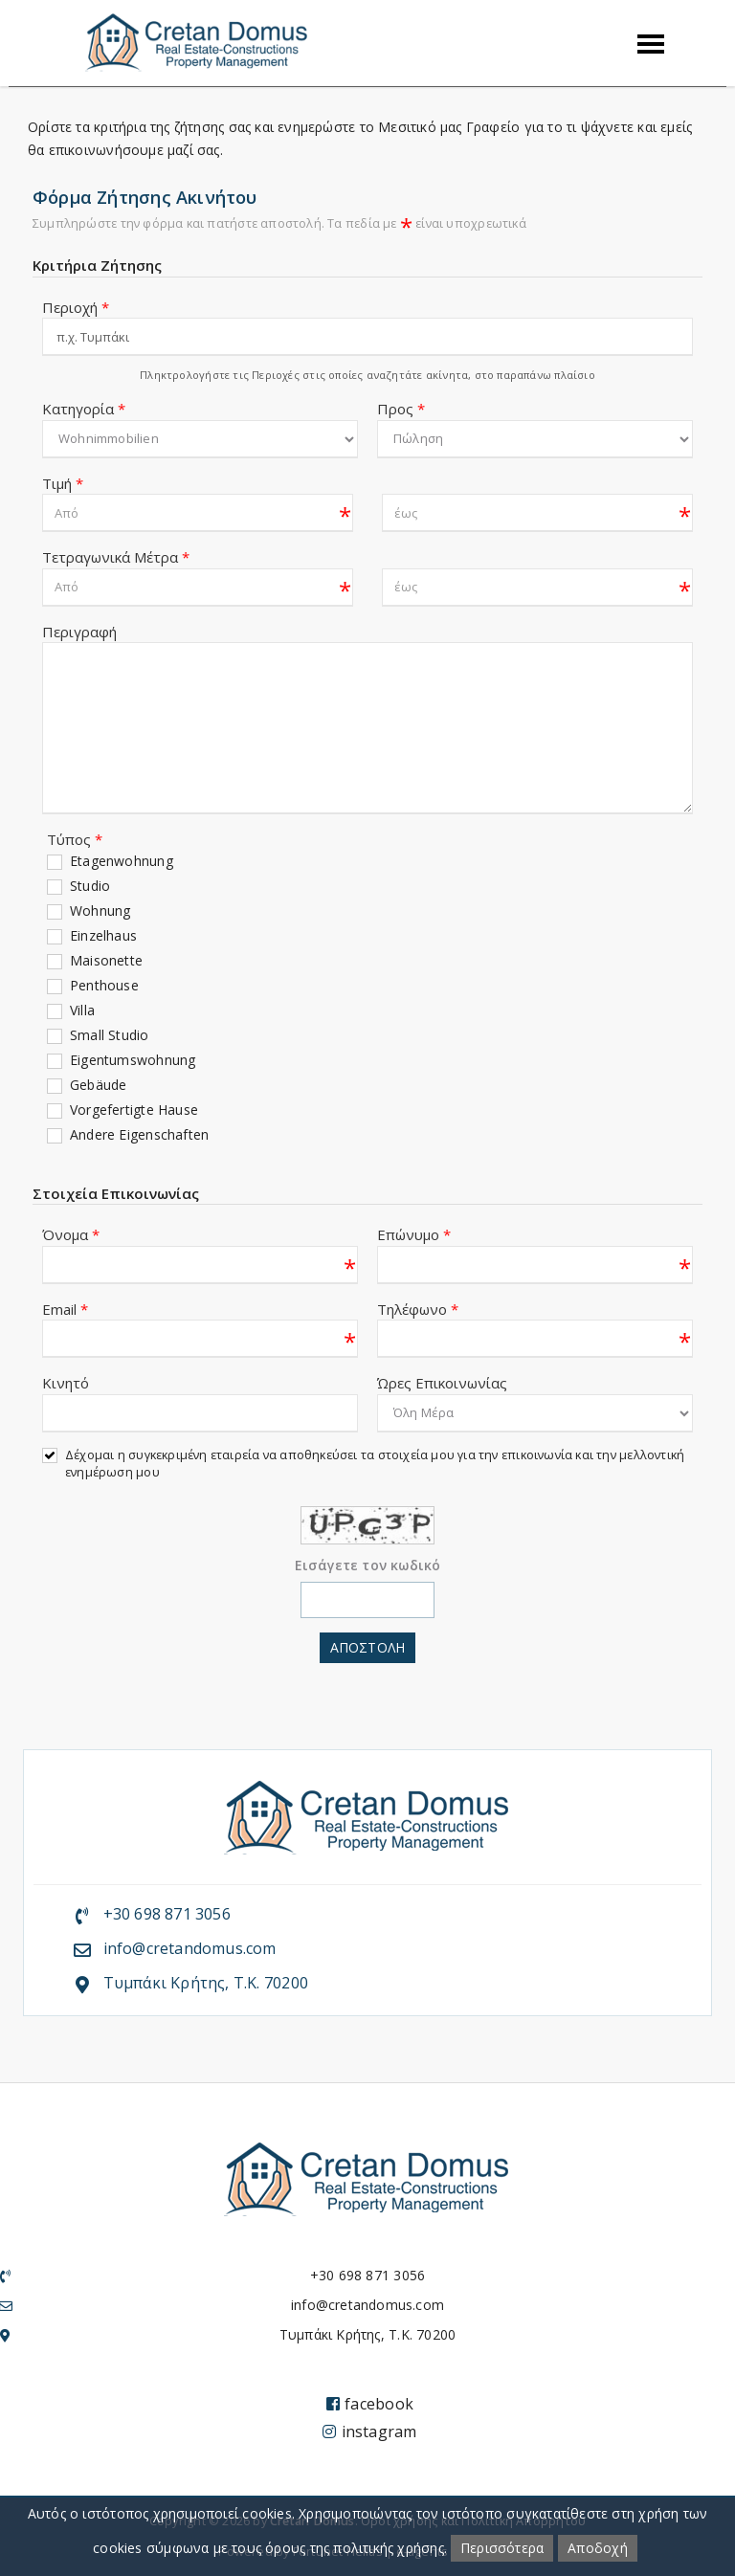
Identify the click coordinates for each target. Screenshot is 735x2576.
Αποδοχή (597, 2548)
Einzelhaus (103, 935)
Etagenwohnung (121, 861)
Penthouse (104, 985)
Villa (82, 1010)
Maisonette (106, 960)
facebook (369, 2403)
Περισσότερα (502, 2548)
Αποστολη (367, 1647)
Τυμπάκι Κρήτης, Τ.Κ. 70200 (205, 1982)
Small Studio (109, 1035)
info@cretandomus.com (190, 1948)
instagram (369, 2431)
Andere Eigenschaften (139, 1134)
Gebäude (98, 1085)
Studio (90, 886)
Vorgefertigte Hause (134, 1109)
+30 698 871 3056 (167, 1913)
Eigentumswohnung (132, 1060)
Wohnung (100, 910)
